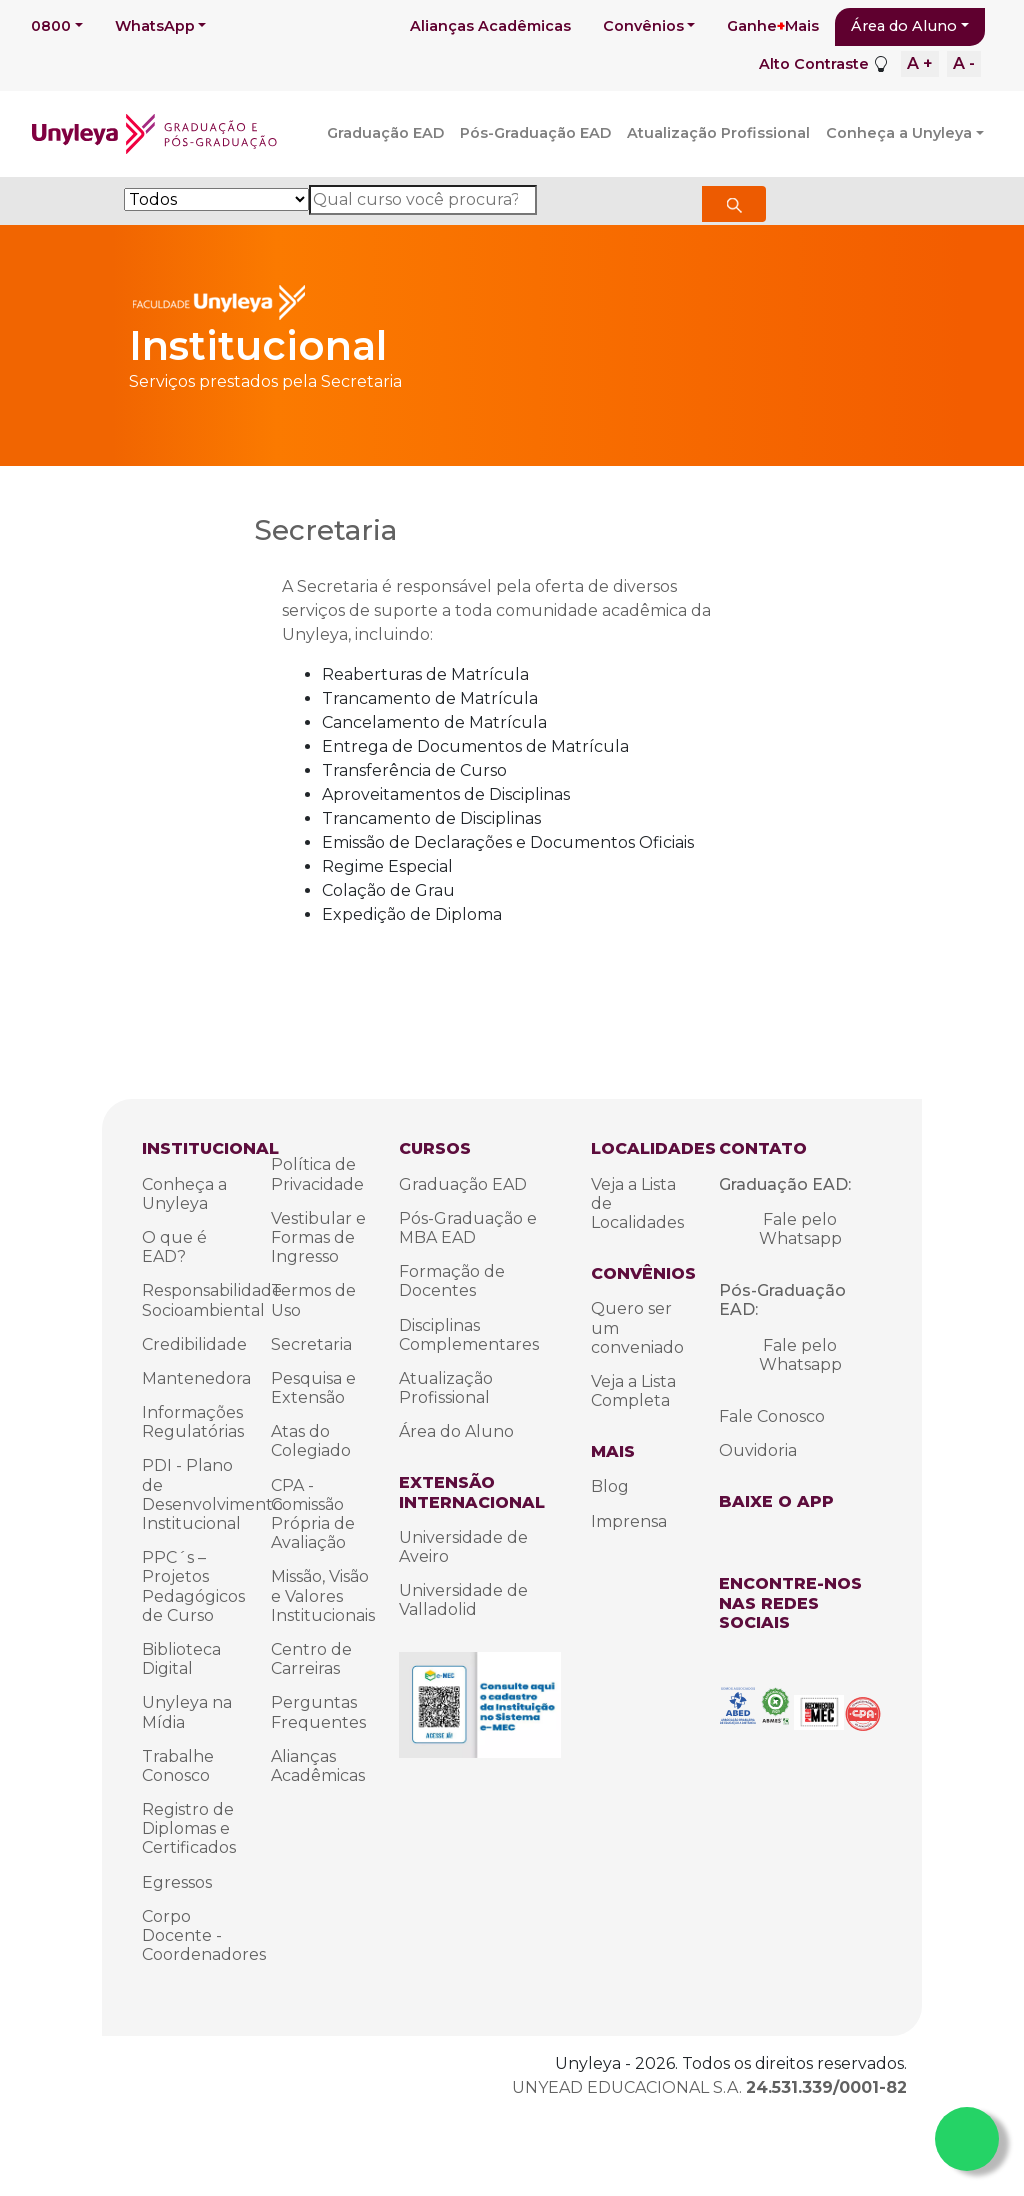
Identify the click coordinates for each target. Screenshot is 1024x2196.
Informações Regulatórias (193, 1422)
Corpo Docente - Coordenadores (204, 1935)
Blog (610, 1486)
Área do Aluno (904, 26)
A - (964, 63)
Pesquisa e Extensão (313, 1388)
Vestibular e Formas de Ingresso (318, 1237)
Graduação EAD (385, 133)
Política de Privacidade (317, 1174)
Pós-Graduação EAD (535, 133)
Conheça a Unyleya (899, 133)
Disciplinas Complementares (469, 1335)
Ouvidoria (758, 1450)
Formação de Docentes (452, 1281)
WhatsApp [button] (155, 26)
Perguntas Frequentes (318, 1712)
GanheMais (773, 26)
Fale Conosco (772, 1416)
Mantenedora (196, 1378)
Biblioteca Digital (181, 1659)
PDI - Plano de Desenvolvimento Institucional (212, 1494)
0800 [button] (51, 26)
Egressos (177, 1882)
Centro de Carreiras (311, 1659)
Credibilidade (194, 1344)
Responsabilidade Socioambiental (212, 1300)
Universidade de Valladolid (463, 1600)
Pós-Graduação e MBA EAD (468, 1228)
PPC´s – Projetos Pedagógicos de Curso (193, 1586)
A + (920, 63)
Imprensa (629, 1521)
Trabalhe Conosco (178, 1766)
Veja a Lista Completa (633, 1391)
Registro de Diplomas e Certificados (189, 1828)
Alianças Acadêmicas (490, 26)
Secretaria (311, 1344)
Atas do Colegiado (311, 1441)
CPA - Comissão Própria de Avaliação (313, 1514)
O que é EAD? (174, 1247)
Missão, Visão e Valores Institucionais (323, 1595)
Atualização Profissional (718, 133)
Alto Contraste (814, 64)
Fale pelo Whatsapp (800, 1229)
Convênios (643, 26)
